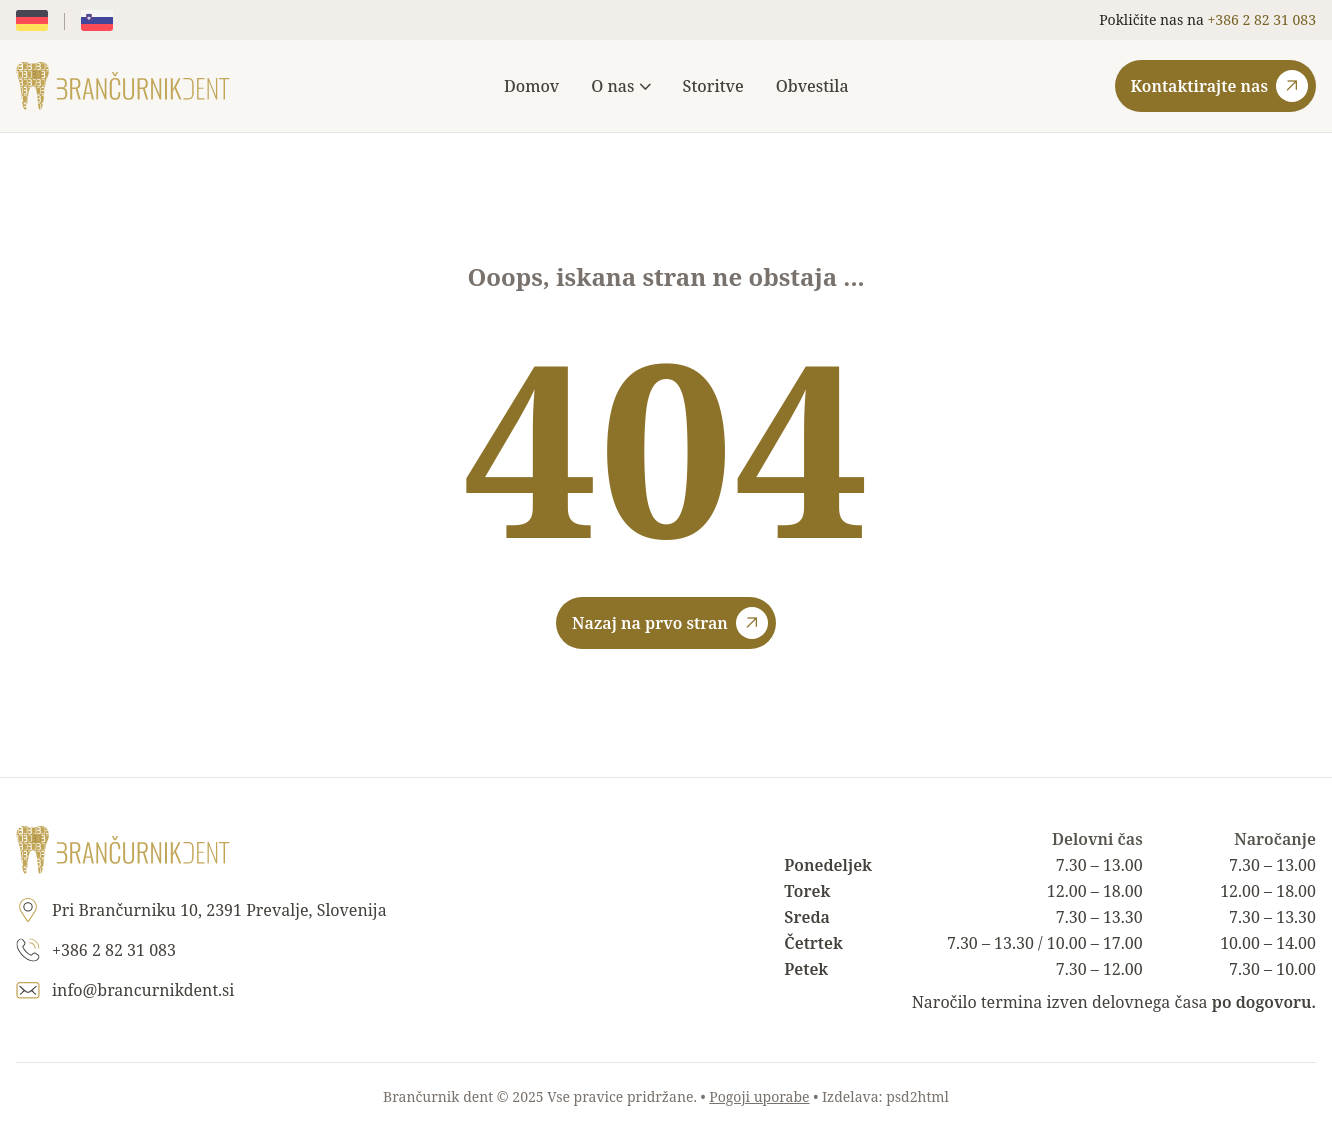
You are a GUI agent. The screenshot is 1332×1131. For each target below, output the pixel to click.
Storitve (713, 86)
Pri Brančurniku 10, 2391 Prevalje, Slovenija (219, 910)
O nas (620, 86)
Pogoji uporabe (759, 1096)
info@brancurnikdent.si (143, 990)
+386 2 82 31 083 (1262, 19)
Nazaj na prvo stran (670, 623)
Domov (531, 86)
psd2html (917, 1096)
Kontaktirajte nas (1219, 86)
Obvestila (812, 86)
